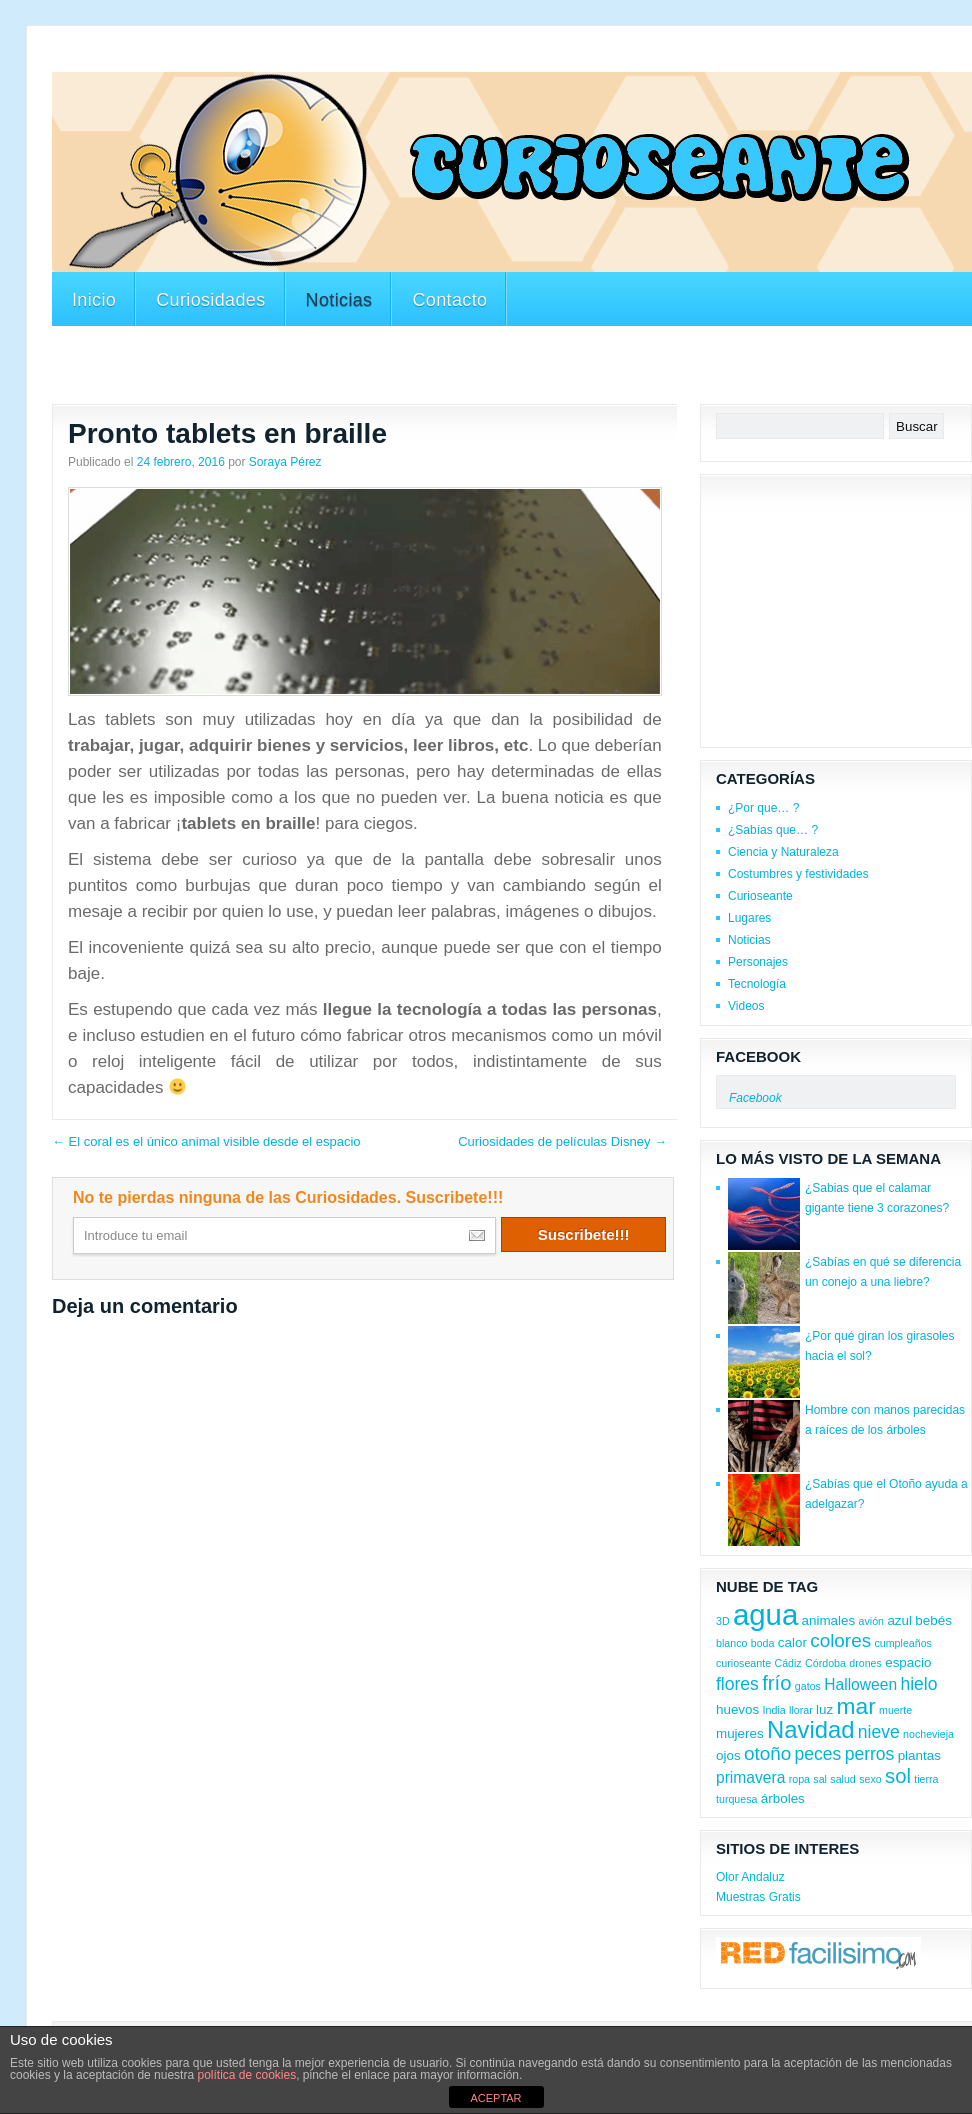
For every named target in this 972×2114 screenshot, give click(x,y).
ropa (799, 1779)
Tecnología (757, 984)
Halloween (860, 1684)
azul (899, 1620)
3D (723, 1621)
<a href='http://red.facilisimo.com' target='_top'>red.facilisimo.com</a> (818, 1955)
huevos (737, 1709)
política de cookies (246, 2075)
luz (824, 1709)
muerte (895, 1710)
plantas (919, 1755)
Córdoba (825, 1663)
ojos (728, 1755)
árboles (783, 1798)
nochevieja (928, 1734)
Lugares (749, 918)
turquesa (736, 1799)
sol (898, 1776)
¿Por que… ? (763, 808)
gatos (808, 1686)
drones (865, 1663)
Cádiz (787, 1663)
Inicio (94, 300)
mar (856, 1706)
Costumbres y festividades (798, 874)
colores (840, 1640)
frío (776, 1683)
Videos (746, 1006)
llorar (801, 1710)
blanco (731, 1643)
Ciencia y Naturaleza (783, 852)
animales (829, 1620)
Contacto (449, 300)
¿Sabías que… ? (773, 830)
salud (842, 1779)
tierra (926, 1779)
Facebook (758, 1056)
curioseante (743, 1663)
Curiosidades (210, 300)
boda (763, 1643)
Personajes (758, 962)
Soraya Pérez (285, 462)
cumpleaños (902, 1643)
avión (871, 1621)
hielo (918, 1684)
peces (818, 1754)
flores (737, 1684)
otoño (767, 1753)
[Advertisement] (512, 368)
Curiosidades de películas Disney (562, 1141)
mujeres (740, 1733)
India (774, 1710)
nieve (879, 1732)
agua (765, 1614)
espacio (908, 1662)
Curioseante (760, 896)
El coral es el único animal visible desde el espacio (206, 1141)
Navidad (810, 1729)
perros (870, 1754)
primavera (750, 1777)
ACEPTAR (495, 2098)
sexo (870, 1779)
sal (820, 1779)
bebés (933, 1620)
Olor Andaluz (750, 1877)
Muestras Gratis (758, 1897)
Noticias (339, 300)
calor (792, 1642)
